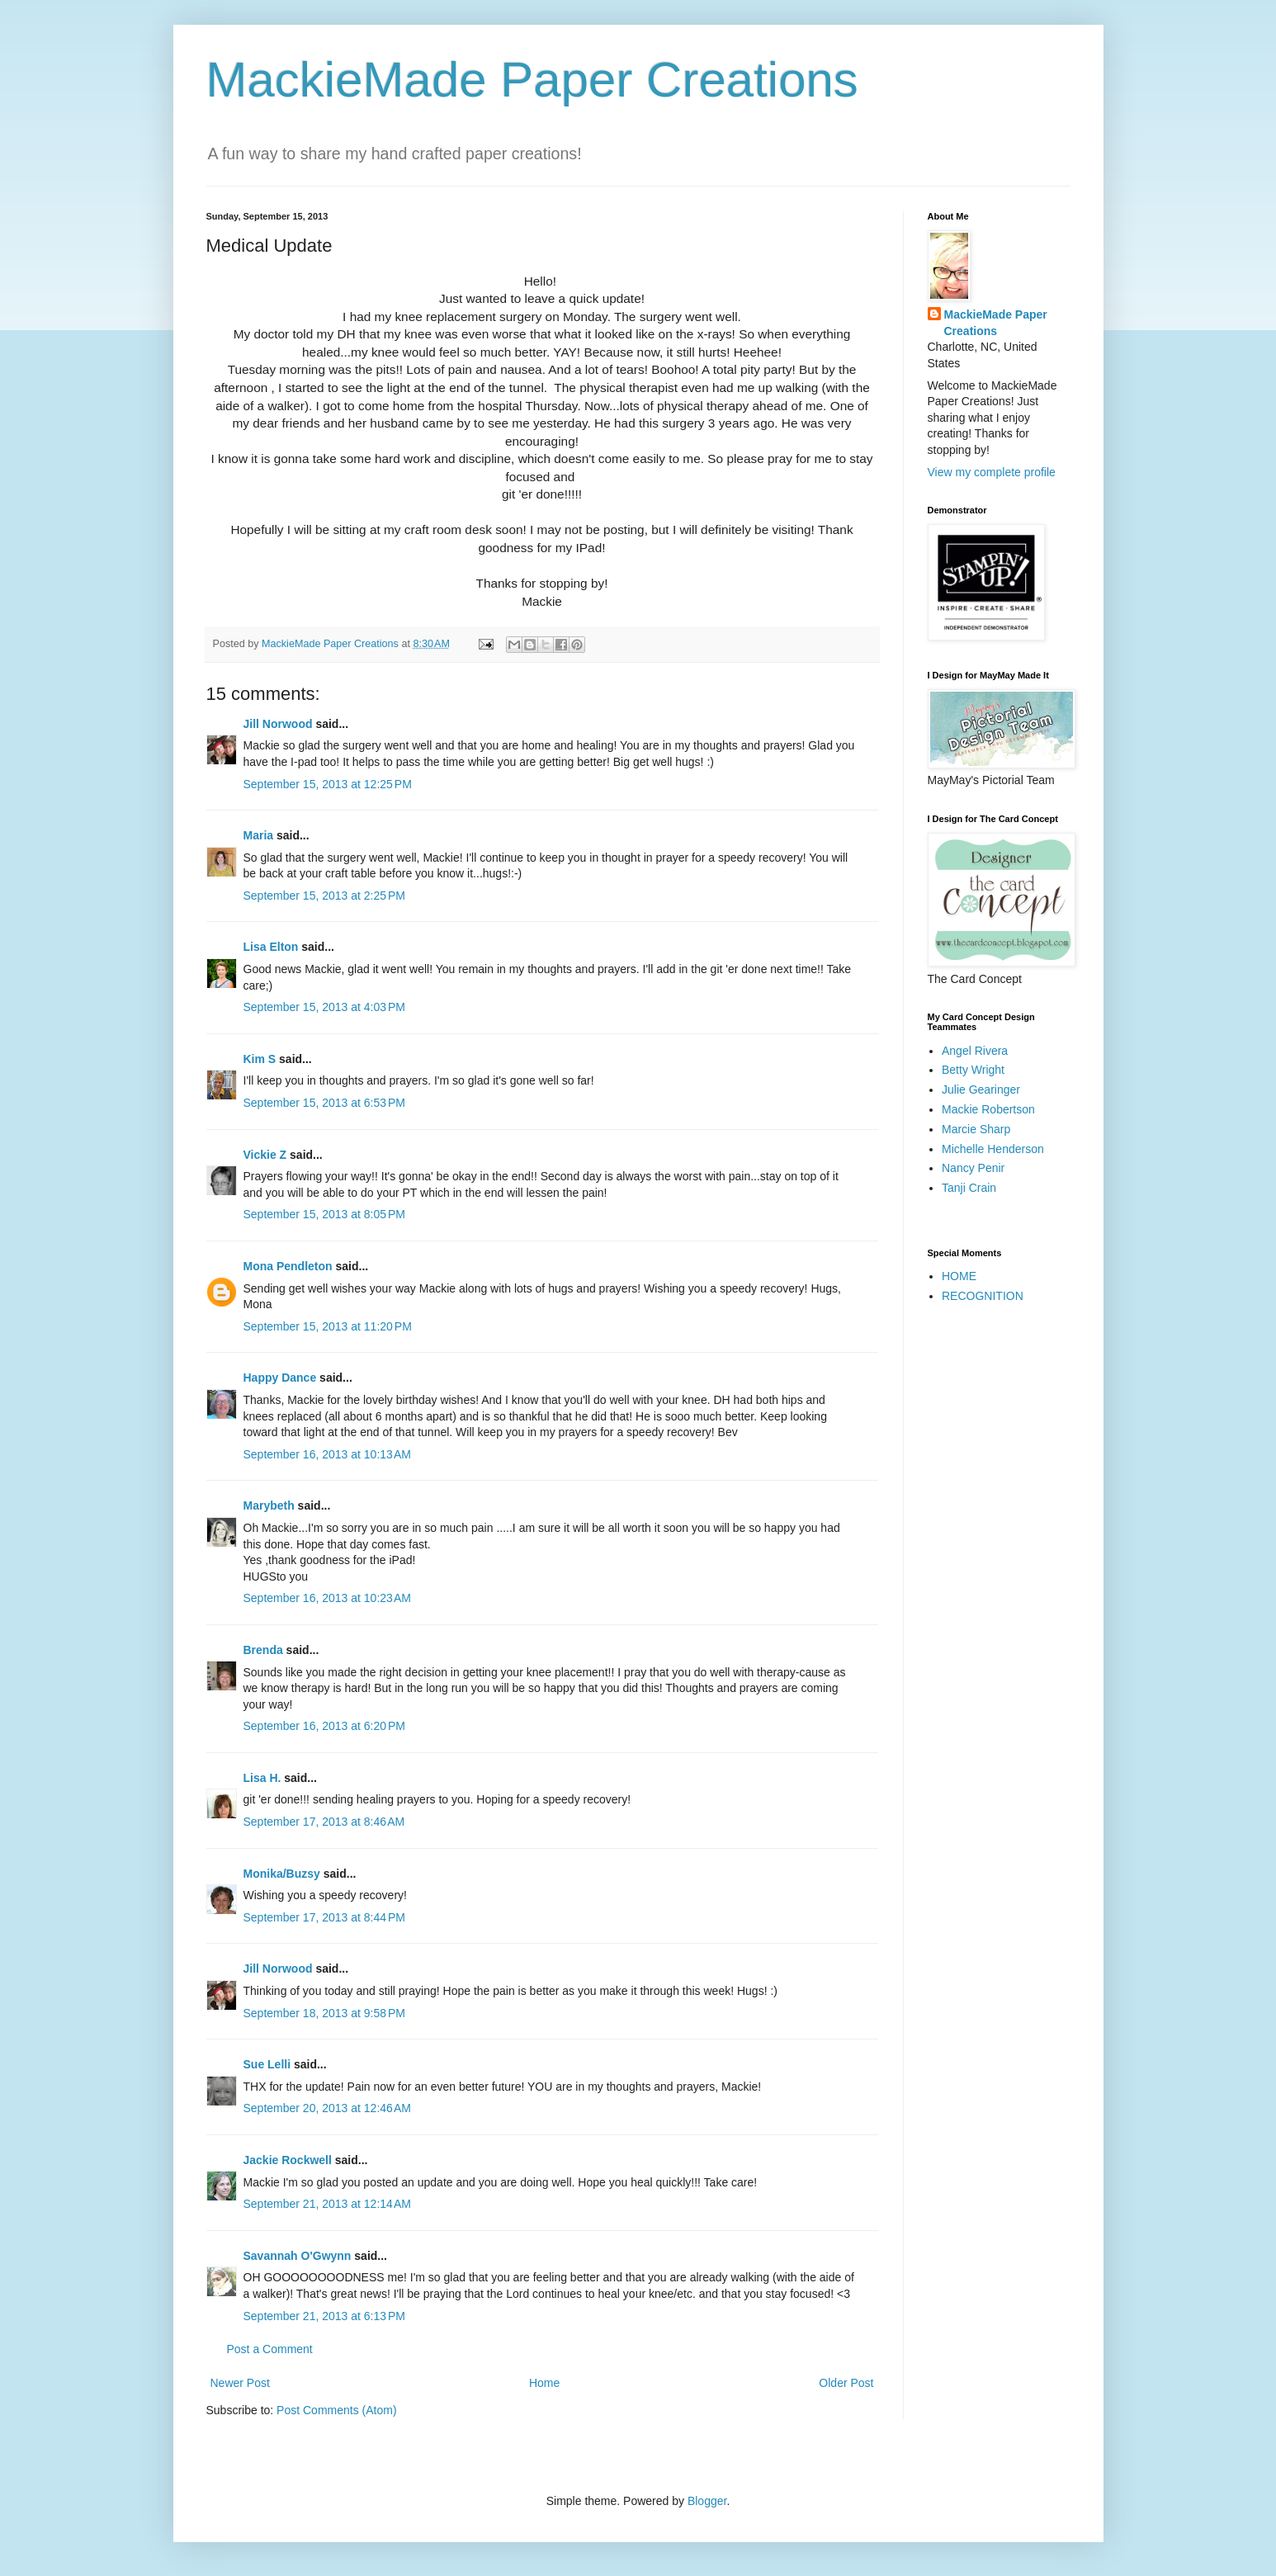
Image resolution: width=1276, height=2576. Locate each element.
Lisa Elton (271, 946)
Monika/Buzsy (281, 1873)
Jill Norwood (278, 723)
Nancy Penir (973, 1168)
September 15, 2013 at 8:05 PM (324, 1214)
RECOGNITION (982, 1295)
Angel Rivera (975, 1050)
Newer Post (240, 2382)
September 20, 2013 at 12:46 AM (327, 2108)
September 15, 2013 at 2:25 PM (324, 895)
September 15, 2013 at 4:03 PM (324, 1007)
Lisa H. (262, 1777)
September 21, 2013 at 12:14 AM (327, 2203)
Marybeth (269, 1505)
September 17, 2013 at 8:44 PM (324, 1917)
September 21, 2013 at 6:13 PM (324, 2316)
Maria (258, 835)
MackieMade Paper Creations (532, 79)
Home (544, 2382)
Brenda (263, 1650)
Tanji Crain (969, 1187)
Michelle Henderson (993, 1149)
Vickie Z (265, 1154)
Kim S (259, 1059)
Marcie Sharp (976, 1129)
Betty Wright (973, 1069)
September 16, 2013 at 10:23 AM (327, 1598)
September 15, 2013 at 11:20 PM (327, 1326)
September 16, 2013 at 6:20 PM (324, 1725)
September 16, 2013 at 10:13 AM (327, 1454)
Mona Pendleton (288, 1266)
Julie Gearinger (981, 1089)
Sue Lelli (268, 2064)
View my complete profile (992, 472)
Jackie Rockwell (287, 2160)
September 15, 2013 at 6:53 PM (324, 1102)
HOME (959, 1276)
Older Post (846, 2382)
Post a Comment (270, 2349)
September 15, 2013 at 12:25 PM (327, 784)
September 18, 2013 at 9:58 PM (324, 2013)
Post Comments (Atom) (336, 2410)
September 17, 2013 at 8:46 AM (324, 1821)
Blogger (707, 2500)
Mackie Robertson (988, 1109)
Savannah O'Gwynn (297, 2255)
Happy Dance (280, 1377)
